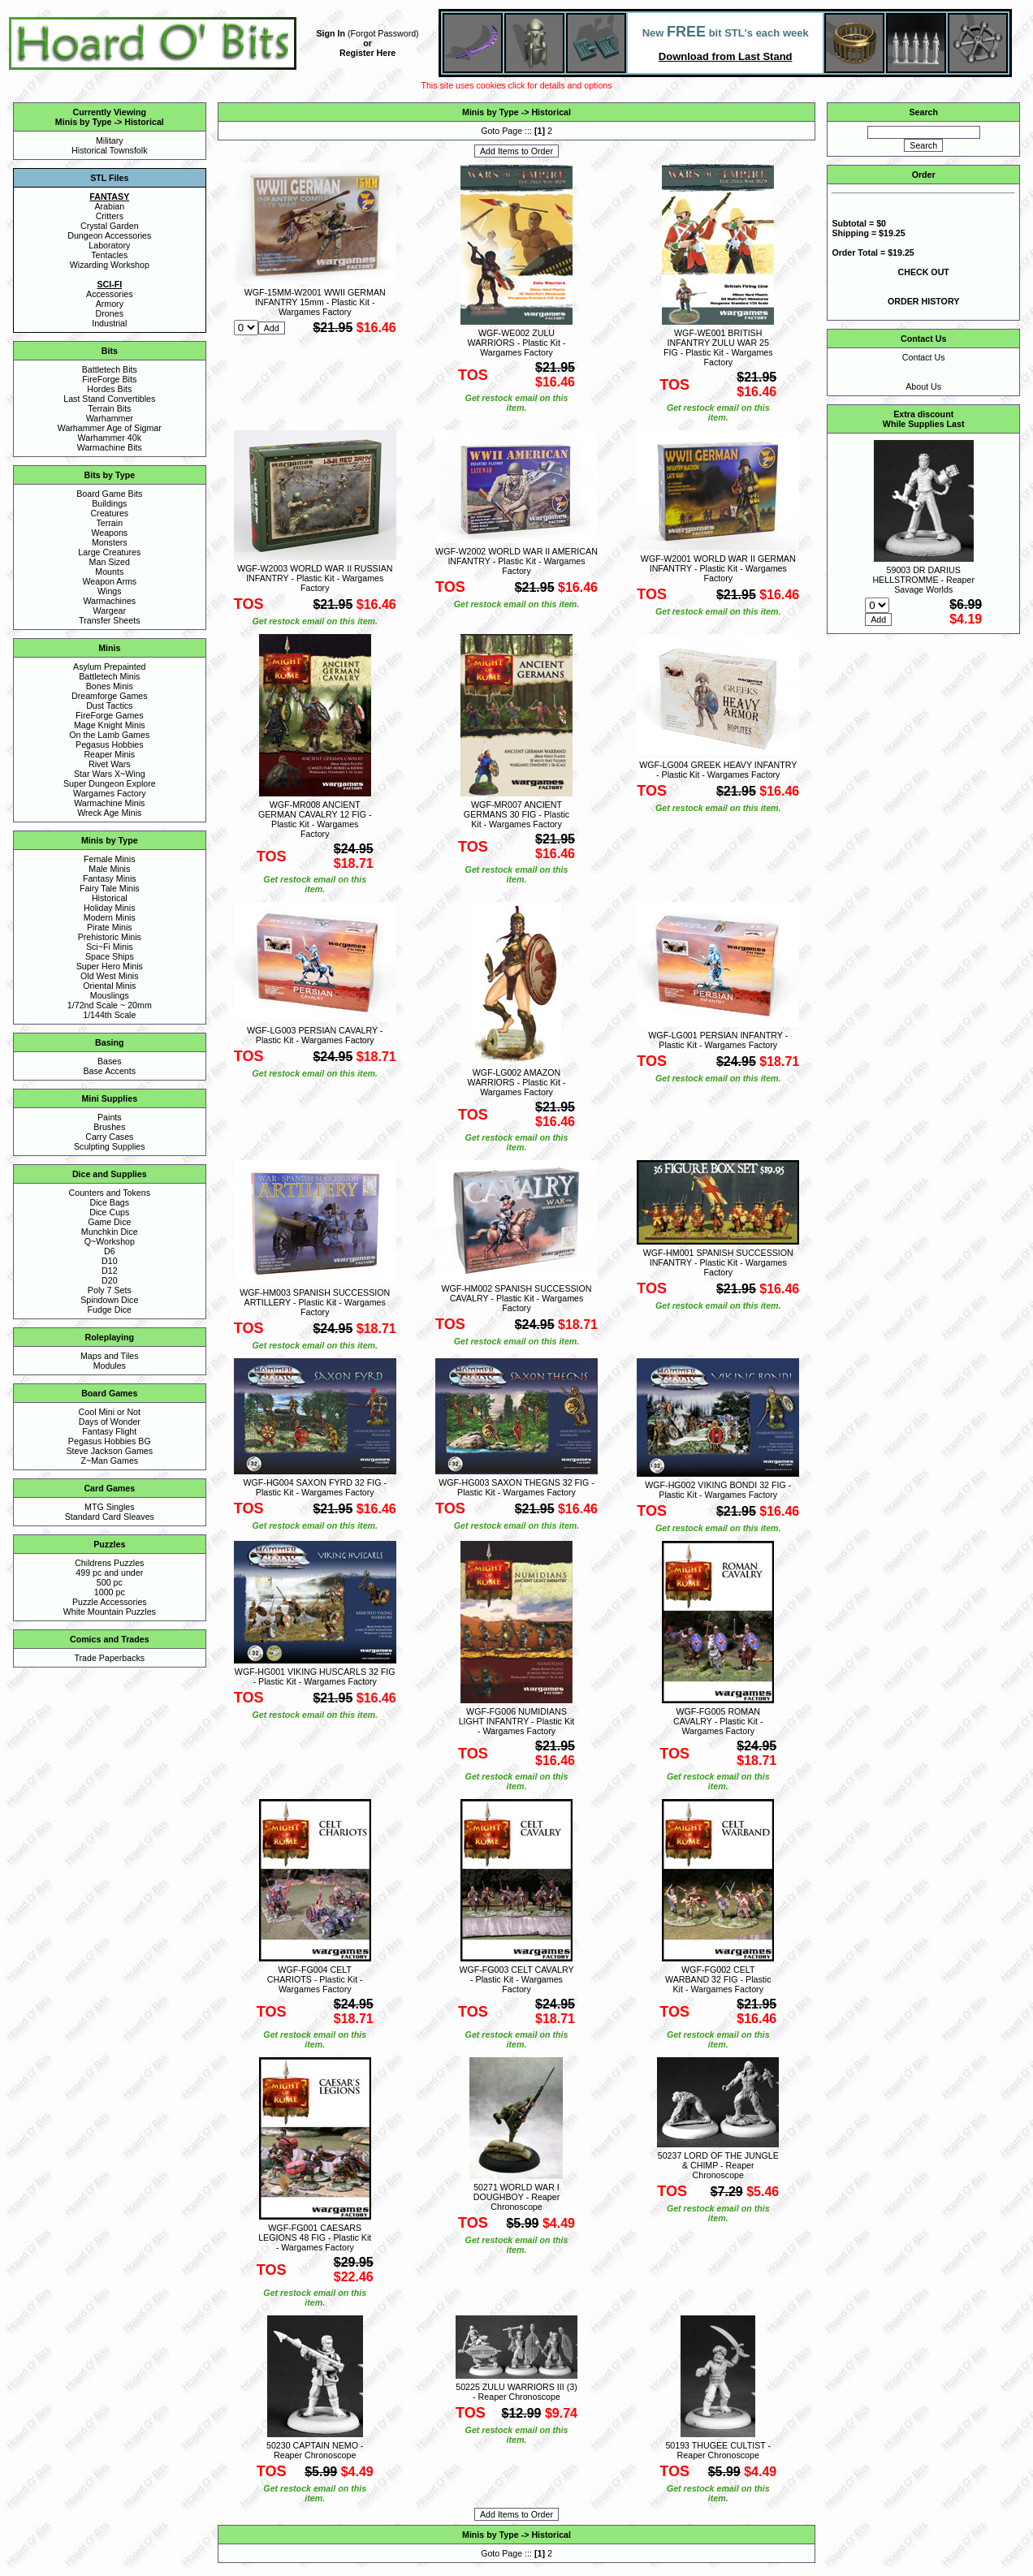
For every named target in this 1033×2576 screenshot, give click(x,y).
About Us (923, 386)
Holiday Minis (109, 908)
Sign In (331, 33)
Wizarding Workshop (109, 265)
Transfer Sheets (109, 620)
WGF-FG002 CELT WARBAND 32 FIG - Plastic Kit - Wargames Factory (718, 1979)
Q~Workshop (109, 1241)
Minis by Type (83, 122)
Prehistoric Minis (109, 937)
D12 (110, 1270)
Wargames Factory (109, 793)
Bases (109, 1061)
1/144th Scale (109, 1015)
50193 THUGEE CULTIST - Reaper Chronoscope (718, 2450)
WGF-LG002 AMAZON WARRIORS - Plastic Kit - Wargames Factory (516, 1082)
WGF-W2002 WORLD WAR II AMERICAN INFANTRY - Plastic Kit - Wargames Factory (516, 561)
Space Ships (109, 956)
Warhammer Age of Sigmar (110, 428)
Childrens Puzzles (109, 1563)
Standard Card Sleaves (109, 1516)
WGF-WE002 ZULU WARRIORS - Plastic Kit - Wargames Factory (516, 342)
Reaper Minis (109, 754)
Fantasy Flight (109, 1431)
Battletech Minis (109, 676)
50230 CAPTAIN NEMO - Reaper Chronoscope (314, 2450)
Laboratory (109, 245)
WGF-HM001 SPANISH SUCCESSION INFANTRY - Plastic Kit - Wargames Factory (718, 1262)
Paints (109, 1117)
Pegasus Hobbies (110, 744)
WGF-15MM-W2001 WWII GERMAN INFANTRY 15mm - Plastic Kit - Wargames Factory (315, 302)
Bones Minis (109, 686)
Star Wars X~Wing (109, 774)
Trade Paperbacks (109, 1658)
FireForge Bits (109, 379)
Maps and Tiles (109, 1356)
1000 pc (109, 1592)
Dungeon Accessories (109, 235)
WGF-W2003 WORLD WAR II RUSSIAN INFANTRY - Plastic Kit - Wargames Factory (314, 578)
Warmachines (109, 601)
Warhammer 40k (109, 437)
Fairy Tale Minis (110, 888)
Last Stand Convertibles (109, 398)
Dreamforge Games (109, 696)
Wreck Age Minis (109, 813)
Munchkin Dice (109, 1231)
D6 (109, 1251)
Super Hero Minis (109, 966)
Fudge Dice (110, 1309)
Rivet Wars (110, 764)
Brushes (109, 1127)
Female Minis (109, 859)
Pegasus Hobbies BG (109, 1441)
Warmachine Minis (109, 803)
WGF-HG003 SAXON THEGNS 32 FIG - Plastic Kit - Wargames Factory (516, 1487)
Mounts (109, 571)
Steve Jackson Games (109, 1451)
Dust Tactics (109, 705)
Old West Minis (109, 976)
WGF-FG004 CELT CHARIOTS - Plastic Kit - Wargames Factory (315, 1979)
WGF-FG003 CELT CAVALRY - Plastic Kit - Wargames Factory (516, 1979)
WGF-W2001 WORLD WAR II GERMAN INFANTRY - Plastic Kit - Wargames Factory (718, 568)
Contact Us (923, 357)
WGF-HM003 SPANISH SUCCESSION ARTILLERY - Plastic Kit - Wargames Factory (315, 1302)
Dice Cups (109, 1212)
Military (109, 140)
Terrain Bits (109, 408)
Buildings (109, 503)
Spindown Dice (109, 1300)
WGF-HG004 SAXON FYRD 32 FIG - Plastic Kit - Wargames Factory (314, 1487)
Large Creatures (109, 552)
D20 (110, 1280)
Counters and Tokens (110, 1192)
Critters (109, 216)
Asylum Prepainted (109, 666)
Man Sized (109, 562)
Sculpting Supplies (109, 1146)
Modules (109, 1365)
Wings (109, 591)
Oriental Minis (109, 985)
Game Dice (109, 1222)
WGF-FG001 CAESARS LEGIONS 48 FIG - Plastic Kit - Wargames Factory (314, 2237)
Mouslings (109, 995)
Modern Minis (110, 917)
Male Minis (109, 869)
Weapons (109, 532)
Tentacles (109, 255)
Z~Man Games (109, 1460)
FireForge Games (110, 715)
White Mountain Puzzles (109, 1611)
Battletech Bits (109, 369)
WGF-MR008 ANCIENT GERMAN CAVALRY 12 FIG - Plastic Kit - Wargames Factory (315, 819)
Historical (144, 122)
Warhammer (109, 418)
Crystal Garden (109, 226)
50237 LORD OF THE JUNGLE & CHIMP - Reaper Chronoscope (718, 2165)
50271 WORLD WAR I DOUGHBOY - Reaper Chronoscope (516, 2196)
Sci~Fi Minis (109, 946)
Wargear (109, 610)
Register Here (367, 53)
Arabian (109, 206)
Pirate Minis (109, 927)
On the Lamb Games (109, 735)
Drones (109, 313)
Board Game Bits (109, 493)
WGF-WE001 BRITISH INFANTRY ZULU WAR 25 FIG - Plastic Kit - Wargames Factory (718, 347)
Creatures (109, 513)
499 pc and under (109, 1572)
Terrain (110, 523)
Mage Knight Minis (109, 725)
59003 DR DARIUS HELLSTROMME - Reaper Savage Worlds (923, 579)
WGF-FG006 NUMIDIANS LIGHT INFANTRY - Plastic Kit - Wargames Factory (517, 1721)
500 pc (110, 1582)
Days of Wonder (109, 1421)
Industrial (109, 323)
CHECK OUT (923, 272)
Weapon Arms (109, 581)
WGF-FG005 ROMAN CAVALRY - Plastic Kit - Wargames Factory (718, 1721)
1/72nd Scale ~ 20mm (109, 1005)
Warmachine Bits (109, 447)
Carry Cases (109, 1136)
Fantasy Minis (109, 878)
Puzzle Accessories (109, 1602)
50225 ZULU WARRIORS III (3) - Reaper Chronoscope (516, 2391)
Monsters (110, 542)
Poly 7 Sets (110, 1290)
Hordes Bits (109, 389)
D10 (110, 1261)
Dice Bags (110, 1202)
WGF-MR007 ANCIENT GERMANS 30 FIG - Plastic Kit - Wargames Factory (516, 814)
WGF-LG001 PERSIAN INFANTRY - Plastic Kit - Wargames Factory (718, 1040)
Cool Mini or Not (109, 1412)
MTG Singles (109, 1507)
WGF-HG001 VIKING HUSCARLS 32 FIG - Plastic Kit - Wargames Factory (315, 1676)
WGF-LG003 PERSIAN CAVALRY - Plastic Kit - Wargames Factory (315, 1035)
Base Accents (110, 1071)
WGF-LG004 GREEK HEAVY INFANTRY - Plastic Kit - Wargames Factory (718, 769)
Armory (109, 304)
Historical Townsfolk (109, 150)
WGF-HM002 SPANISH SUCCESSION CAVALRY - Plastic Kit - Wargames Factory (516, 1298)
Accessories (109, 294)
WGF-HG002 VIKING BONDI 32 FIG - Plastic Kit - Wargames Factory (718, 1489)
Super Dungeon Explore (109, 783)
